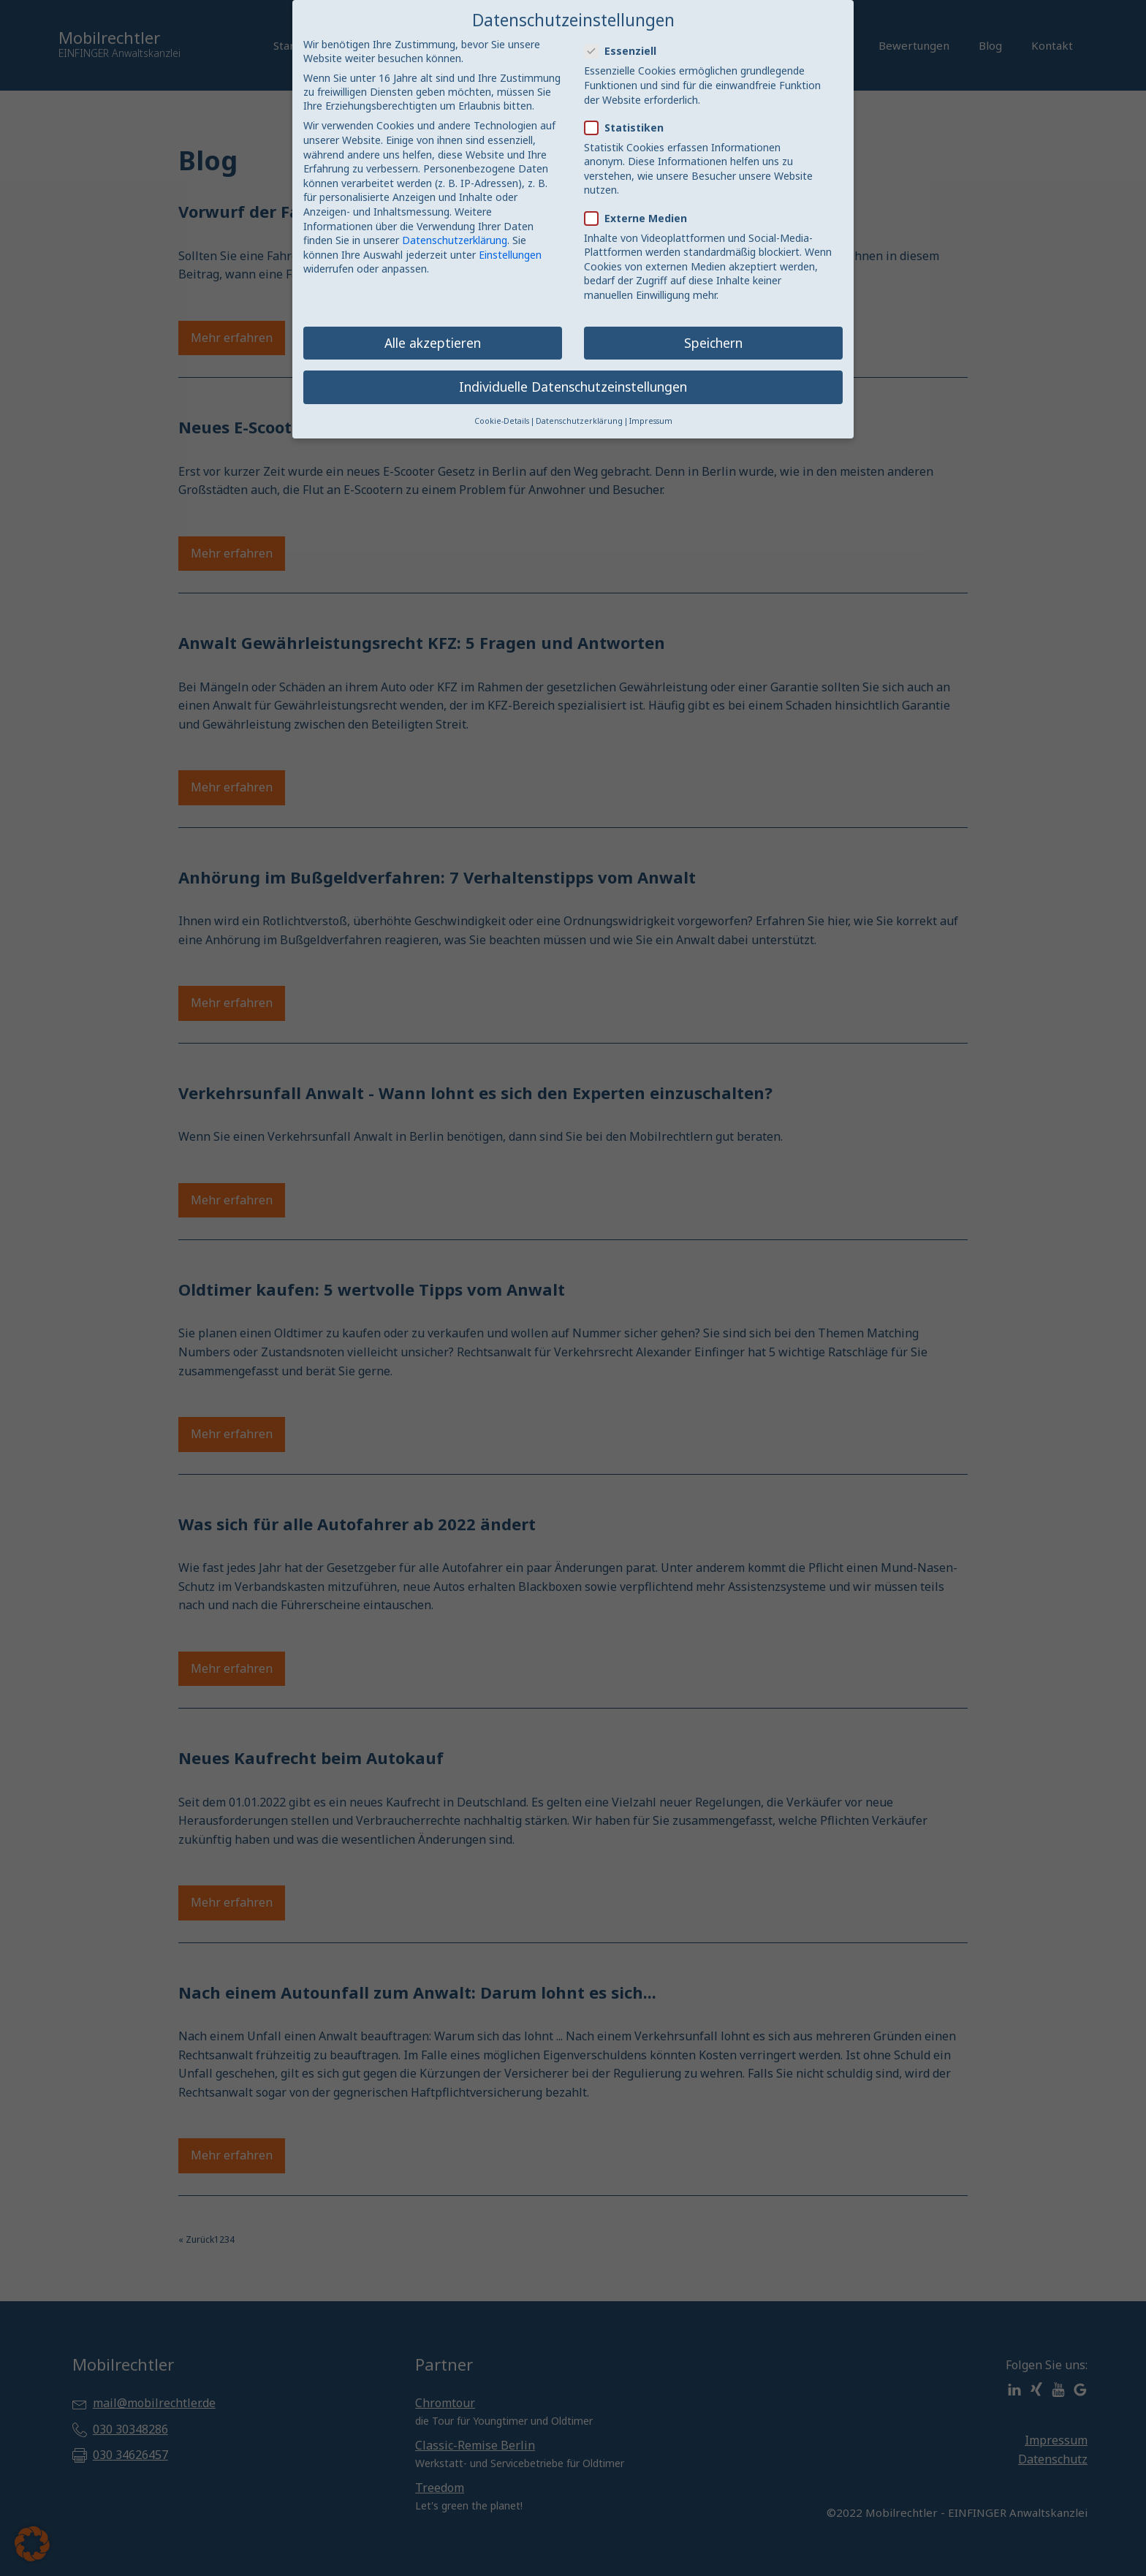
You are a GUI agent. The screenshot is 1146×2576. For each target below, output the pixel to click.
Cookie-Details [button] (501, 421)
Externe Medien (640, 218)
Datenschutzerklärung (454, 240)
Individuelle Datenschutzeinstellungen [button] (573, 386)
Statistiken (628, 127)
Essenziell (625, 51)
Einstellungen (510, 255)
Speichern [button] (713, 343)
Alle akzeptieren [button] (432, 343)
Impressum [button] (650, 421)
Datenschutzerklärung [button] (579, 421)
